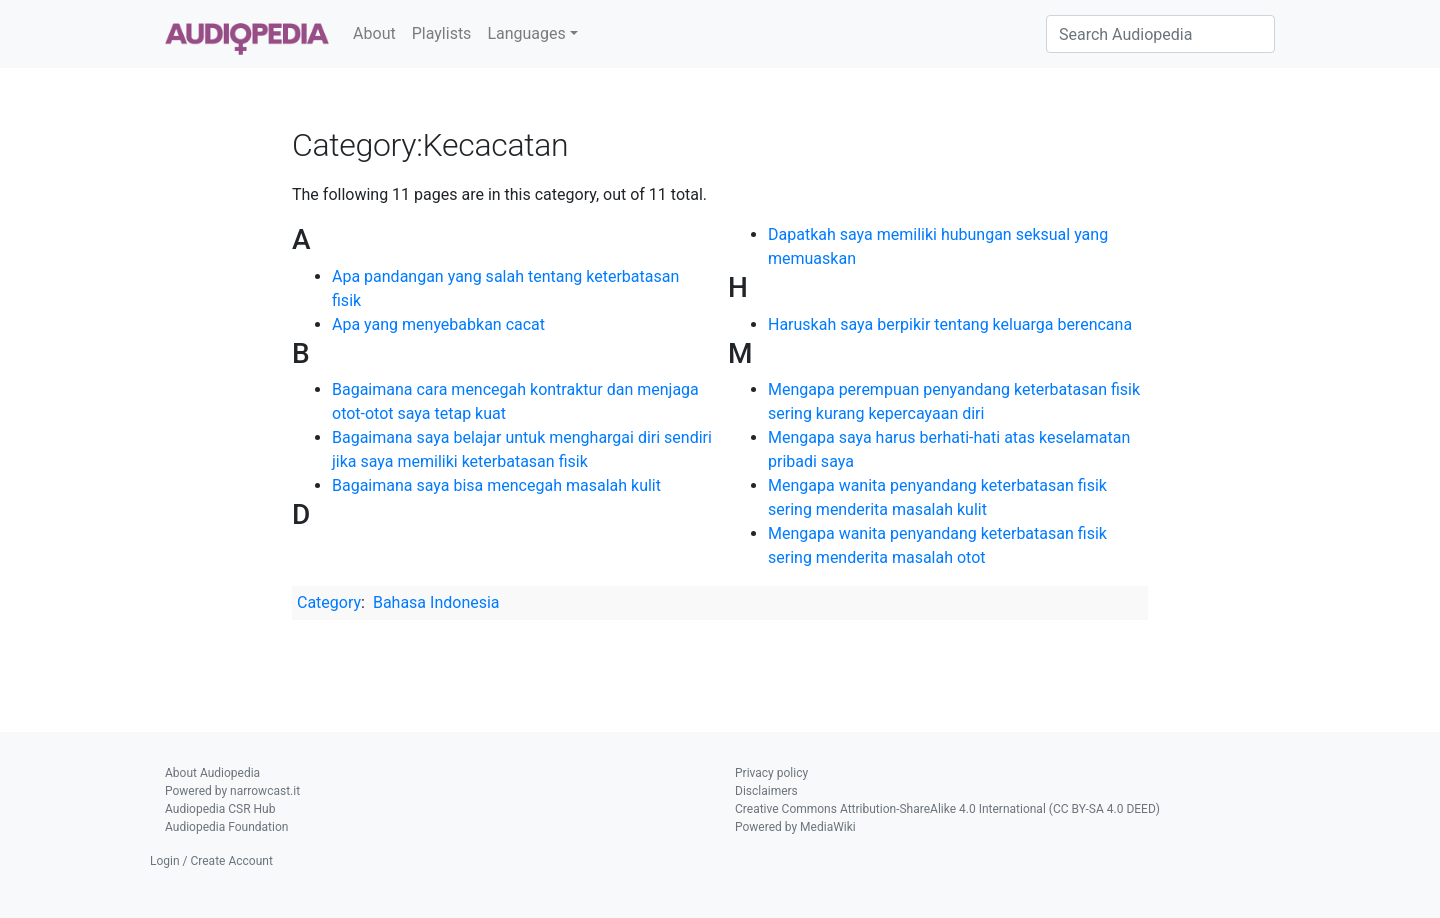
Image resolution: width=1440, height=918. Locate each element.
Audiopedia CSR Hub (220, 809)
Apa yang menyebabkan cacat (438, 324)
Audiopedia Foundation (226, 827)
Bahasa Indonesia (436, 602)
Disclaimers (766, 791)
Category (329, 602)
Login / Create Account (211, 861)
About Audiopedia (212, 773)
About (374, 33)
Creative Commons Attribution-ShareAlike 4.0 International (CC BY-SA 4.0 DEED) (947, 809)
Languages (526, 33)
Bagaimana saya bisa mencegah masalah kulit (496, 485)
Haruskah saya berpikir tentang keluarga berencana (950, 324)
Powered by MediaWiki (795, 827)
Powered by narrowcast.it (232, 791)
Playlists (442, 33)
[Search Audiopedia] (1160, 34)
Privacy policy (771, 773)
